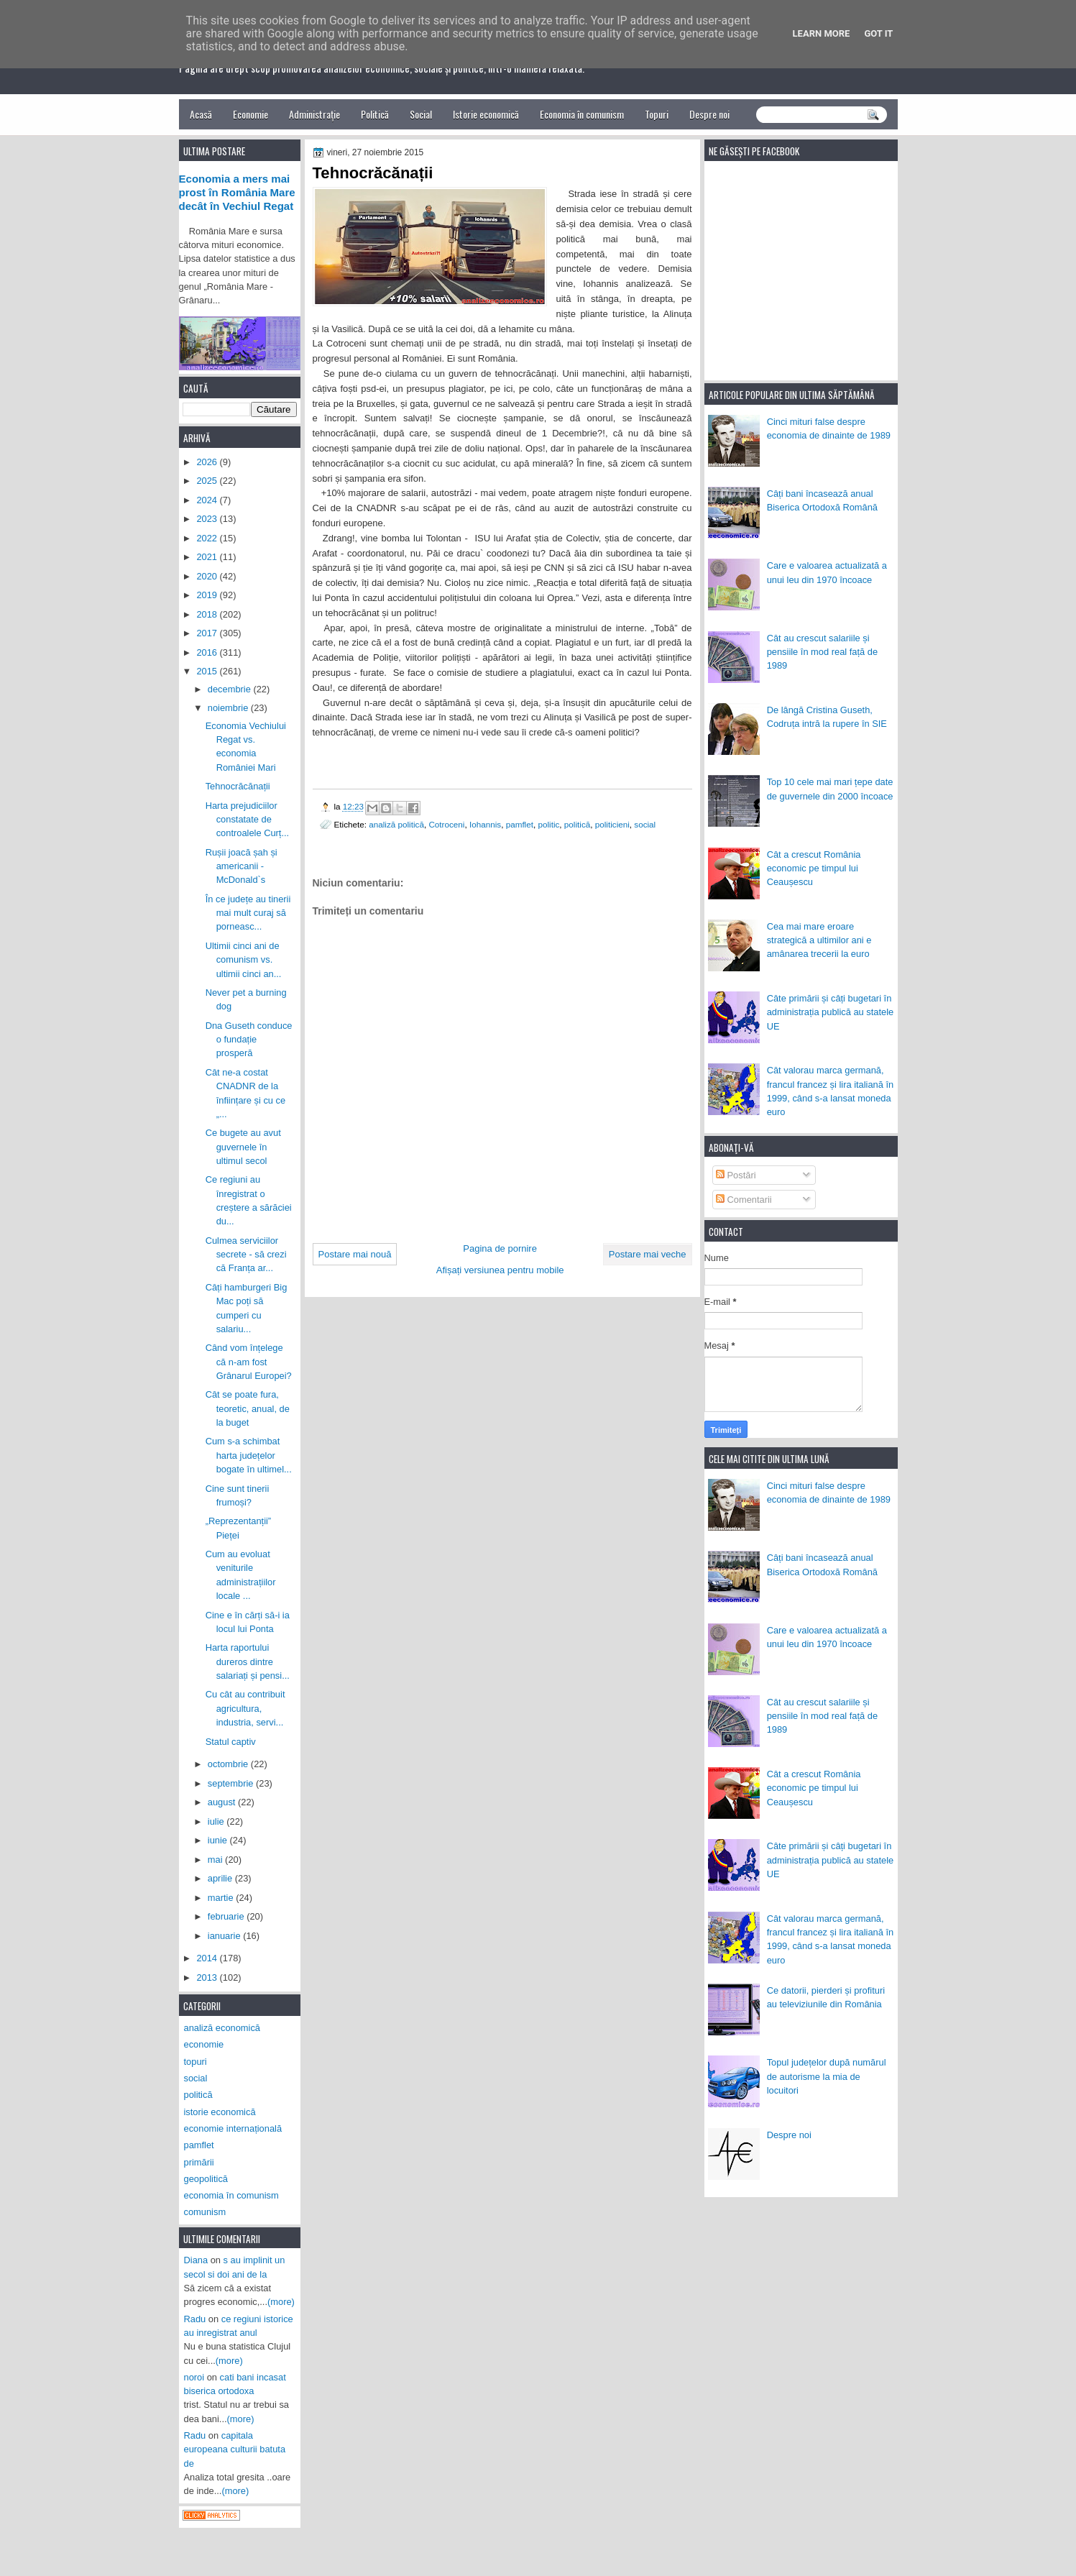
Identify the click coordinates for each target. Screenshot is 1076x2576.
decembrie (231, 689)
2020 (207, 576)
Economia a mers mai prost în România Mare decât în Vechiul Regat (237, 193)
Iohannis (485, 824)
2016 (207, 652)
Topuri (656, 114)
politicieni (612, 824)
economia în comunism (231, 2195)
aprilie (221, 1878)
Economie (250, 114)
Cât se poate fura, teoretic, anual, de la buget (248, 1408)
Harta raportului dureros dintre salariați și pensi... (248, 1661)
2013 (207, 1977)
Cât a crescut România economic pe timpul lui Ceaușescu (814, 868)
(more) (281, 2301)
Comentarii (744, 1199)
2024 (207, 500)
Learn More (821, 33)
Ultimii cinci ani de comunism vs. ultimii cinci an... (244, 959)
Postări (736, 1175)
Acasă (201, 114)
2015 (207, 671)
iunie (219, 1840)
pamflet (519, 824)
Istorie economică (486, 114)
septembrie (232, 1783)
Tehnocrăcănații (238, 786)
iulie (217, 1821)
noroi (194, 2377)
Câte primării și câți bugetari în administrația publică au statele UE (830, 1012)
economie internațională (233, 2128)
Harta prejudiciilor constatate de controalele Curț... (248, 819)
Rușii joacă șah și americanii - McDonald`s (241, 866)
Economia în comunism (582, 114)
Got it (878, 33)
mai (216, 1859)
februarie (227, 1916)
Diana (196, 2260)
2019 (207, 595)
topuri (195, 2061)
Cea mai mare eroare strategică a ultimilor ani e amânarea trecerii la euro (819, 940)
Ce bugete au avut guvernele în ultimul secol (243, 1146)
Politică (375, 114)
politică (577, 824)
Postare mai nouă (355, 1254)
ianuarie (225, 1935)
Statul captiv (231, 1741)
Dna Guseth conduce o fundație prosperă (249, 1039)
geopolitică (206, 2178)
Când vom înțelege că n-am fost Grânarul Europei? (249, 1361)
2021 (207, 556)
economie (204, 2044)
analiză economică (222, 2027)
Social (421, 114)
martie (222, 1897)
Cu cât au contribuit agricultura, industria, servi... (245, 1708)
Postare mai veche (647, 1254)
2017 (207, 633)
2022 (207, 538)
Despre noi (709, 114)
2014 (207, 1958)
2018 (207, 614)
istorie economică (220, 2112)
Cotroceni (446, 824)
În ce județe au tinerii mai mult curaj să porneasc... (248, 913)
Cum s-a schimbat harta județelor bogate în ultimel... (249, 1455)
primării (199, 2162)
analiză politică (396, 824)
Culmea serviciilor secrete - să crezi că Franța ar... (246, 1254)
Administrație (314, 114)
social (645, 824)
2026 (207, 462)
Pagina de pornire (500, 1248)
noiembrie (229, 707)
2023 (207, 518)
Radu (195, 2319)
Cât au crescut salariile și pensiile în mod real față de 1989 (822, 652)
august (223, 1802)
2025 (207, 480)
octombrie (229, 1764)
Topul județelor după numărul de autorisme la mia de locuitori (826, 2076)
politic (548, 824)
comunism (205, 2211)
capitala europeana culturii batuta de (235, 2449)
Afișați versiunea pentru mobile (500, 1270)
